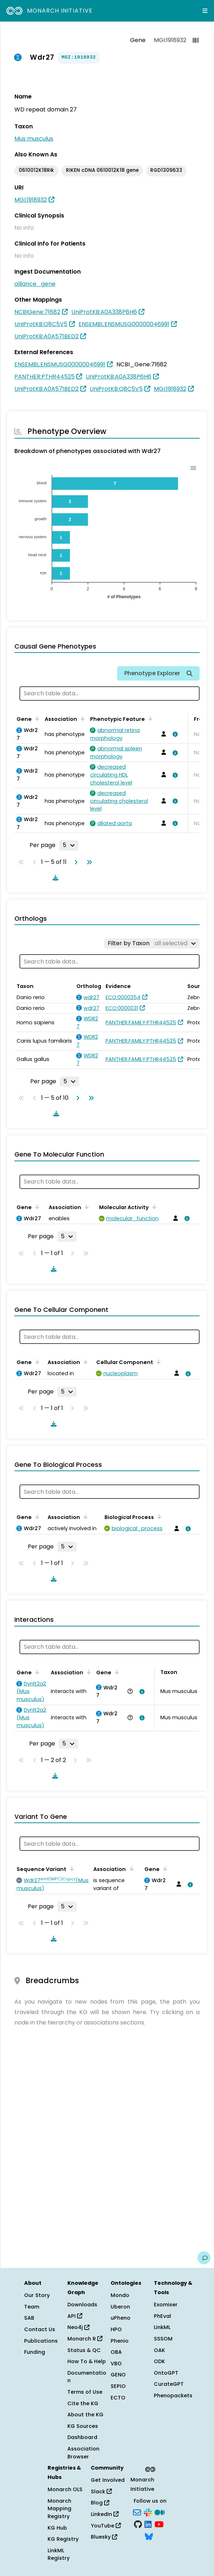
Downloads (82, 2304)
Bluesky (104, 2536)
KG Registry (63, 2539)
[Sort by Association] (81, 718)
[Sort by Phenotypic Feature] (149, 718)
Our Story (37, 2295)
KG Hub (57, 2527)
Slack (101, 2491)
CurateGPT (169, 2384)
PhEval (162, 2316)
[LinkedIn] (148, 2524)
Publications (41, 2340)
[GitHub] (138, 2524)
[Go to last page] (88, 862)
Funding (34, 2352)
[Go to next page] (74, 862)
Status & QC (84, 2350)
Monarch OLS (65, 2489)
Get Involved (108, 2480)
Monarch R (84, 2338)
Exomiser (166, 2304)
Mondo (120, 2295)
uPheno (120, 2317)
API (74, 2316)
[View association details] (174, 734)
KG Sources (82, 2426)
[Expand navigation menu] (205, 11)
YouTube (106, 2525)
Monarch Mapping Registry (59, 2508)
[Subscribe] (137, 2511)
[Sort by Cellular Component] (157, 1361)
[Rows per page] (69, 845)
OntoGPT (166, 2372)
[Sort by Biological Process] (158, 1516)
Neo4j (78, 2327)
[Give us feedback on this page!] (203, 2257)
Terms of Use (84, 2392)
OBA (116, 2352)
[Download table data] (54, 878)
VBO (116, 2363)
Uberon (120, 2306)
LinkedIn (105, 2514)
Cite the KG (82, 2403)
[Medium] (160, 2511)
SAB (29, 2317)
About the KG (85, 2414)
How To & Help (86, 2361)
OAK (159, 2350)
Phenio (120, 2340)
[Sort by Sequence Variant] (70, 1868)
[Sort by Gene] (36, 718)
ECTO (118, 2397)
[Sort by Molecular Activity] (153, 1206)
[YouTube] (159, 2524)
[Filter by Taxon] (152, 943)
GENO (118, 2374)
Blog (100, 2502)
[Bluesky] (149, 2535)
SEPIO (118, 2386)
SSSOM (163, 2338)
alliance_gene (34, 284)
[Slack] (148, 2511)
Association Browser (83, 2452)
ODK (159, 2361)
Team (31, 2306)
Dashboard (82, 2437)
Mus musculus (33, 138)
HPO (116, 2329)
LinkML (162, 2327)
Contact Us (39, 2329)
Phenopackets (173, 2395)
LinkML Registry (59, 2554)
